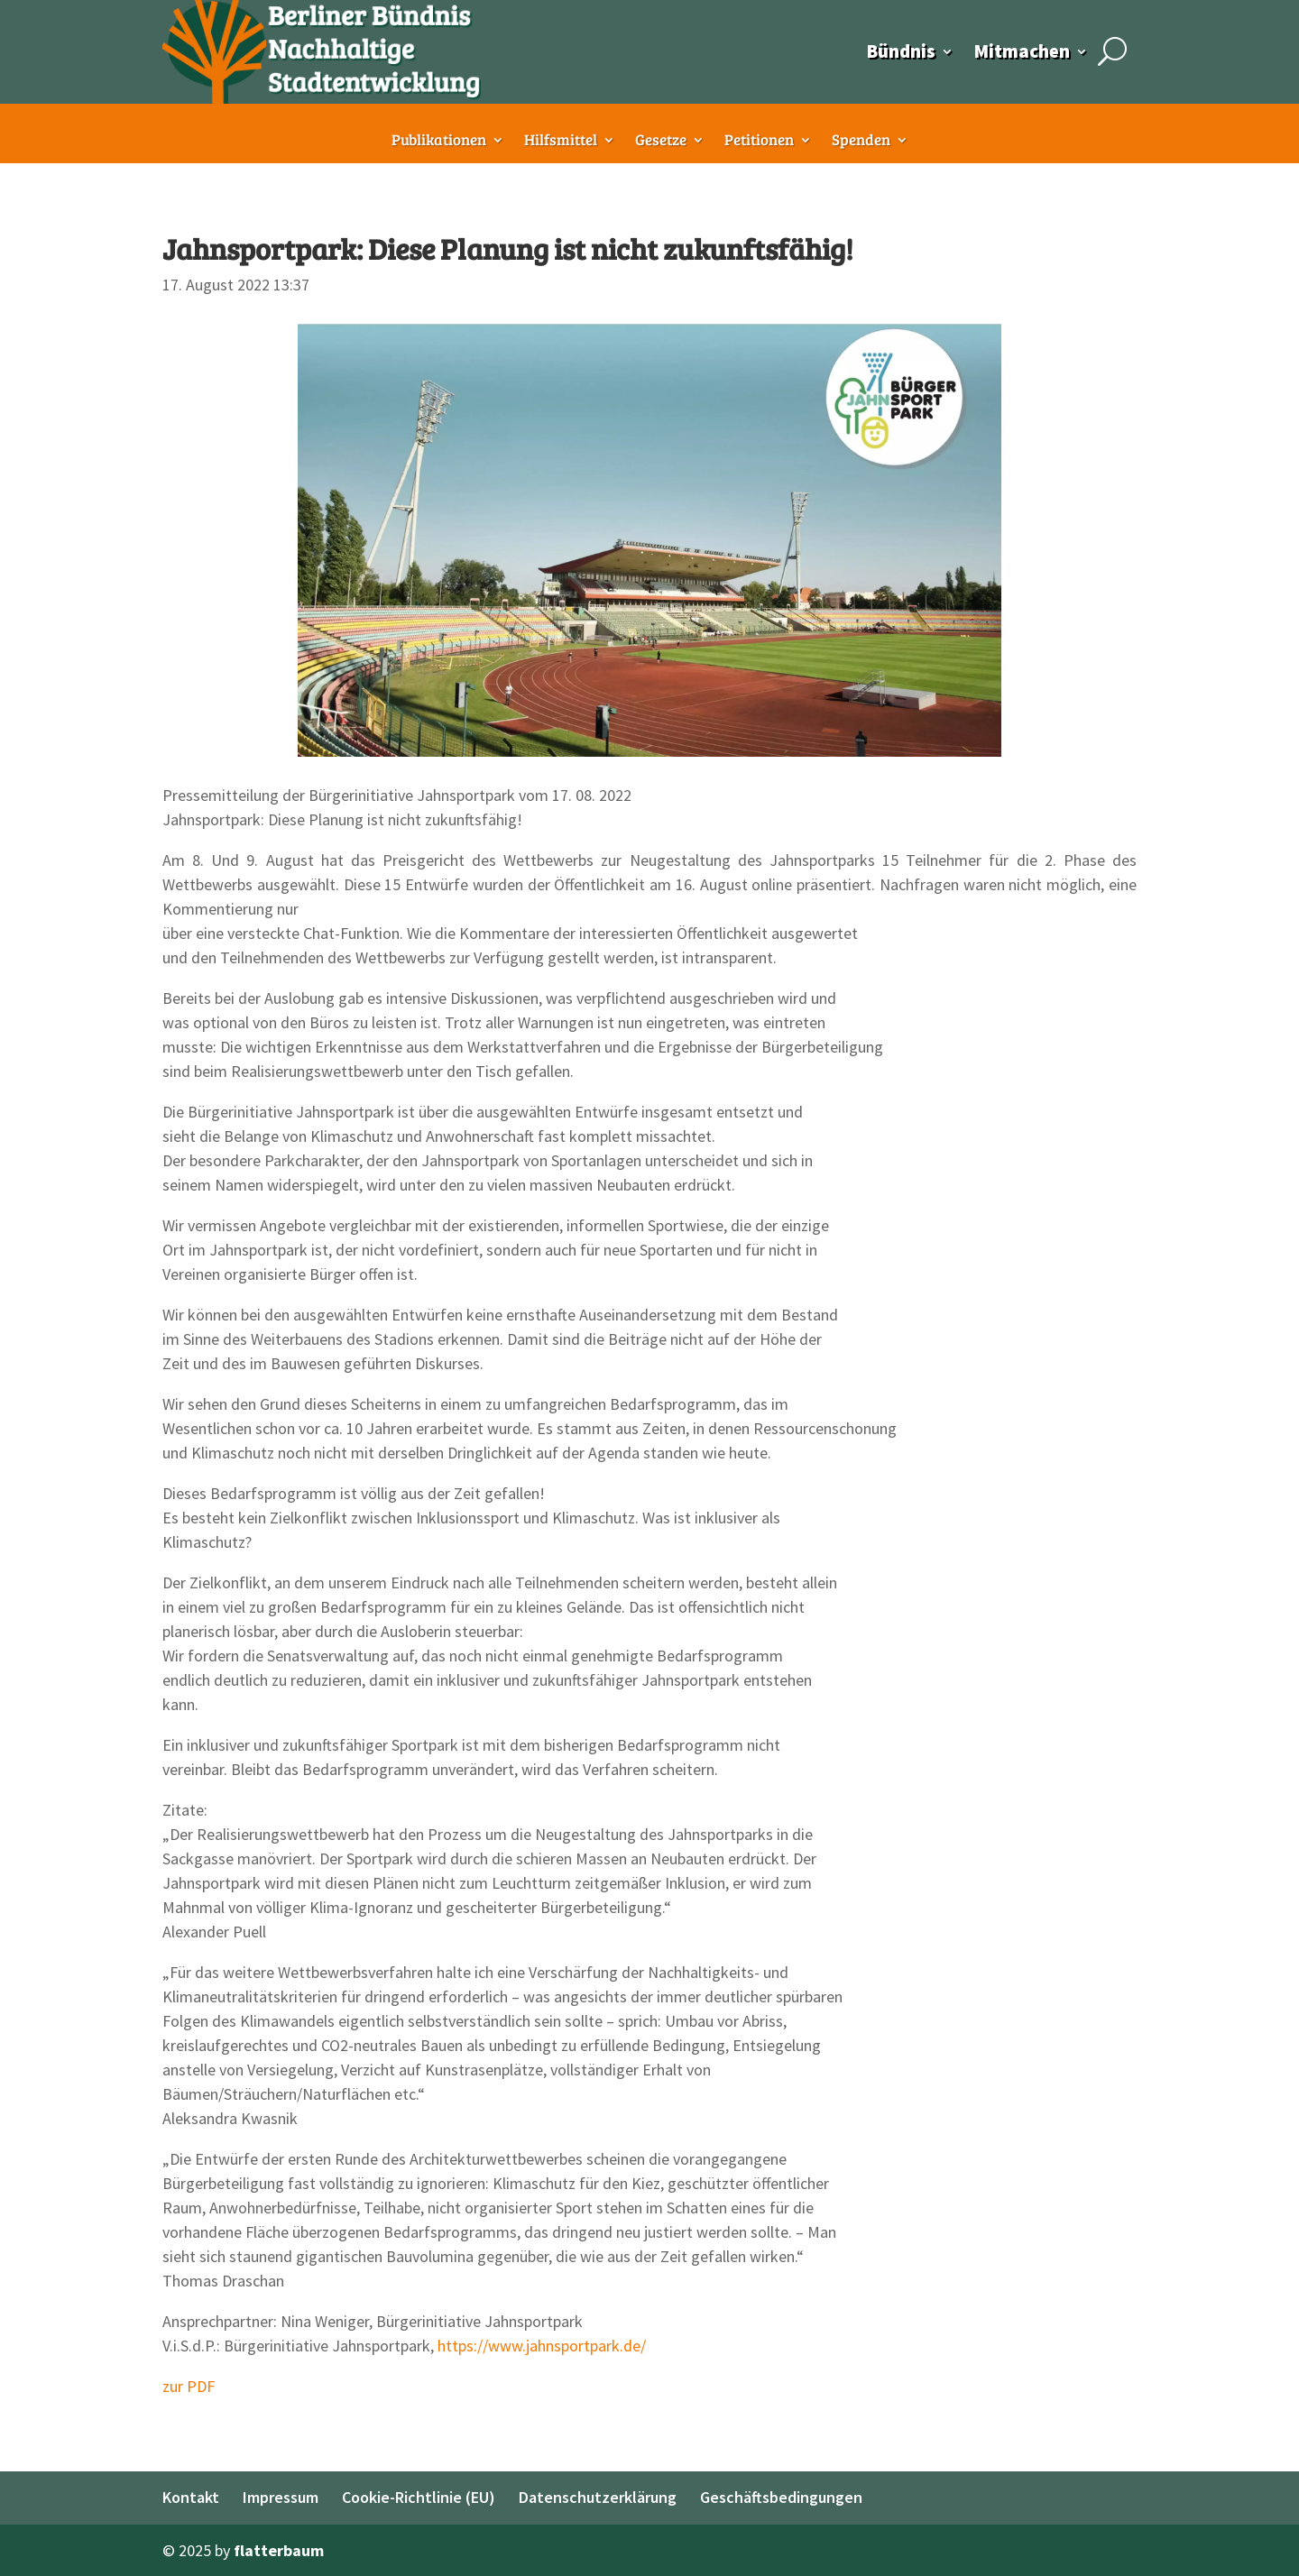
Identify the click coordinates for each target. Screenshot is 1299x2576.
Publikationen (439, 141)
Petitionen (759, 141)
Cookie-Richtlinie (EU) (418, 2497)
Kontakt (190, 2497)
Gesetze (660, 141)
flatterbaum (279, 2550)
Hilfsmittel (560, 141)
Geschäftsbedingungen (781, 2497)
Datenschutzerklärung (598, 2497)
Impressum (280, 2497)
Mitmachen (1021, 51)
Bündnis (900, 51)
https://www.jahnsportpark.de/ (542, 2345)
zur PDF (188, 2386)
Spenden (861, 141)
